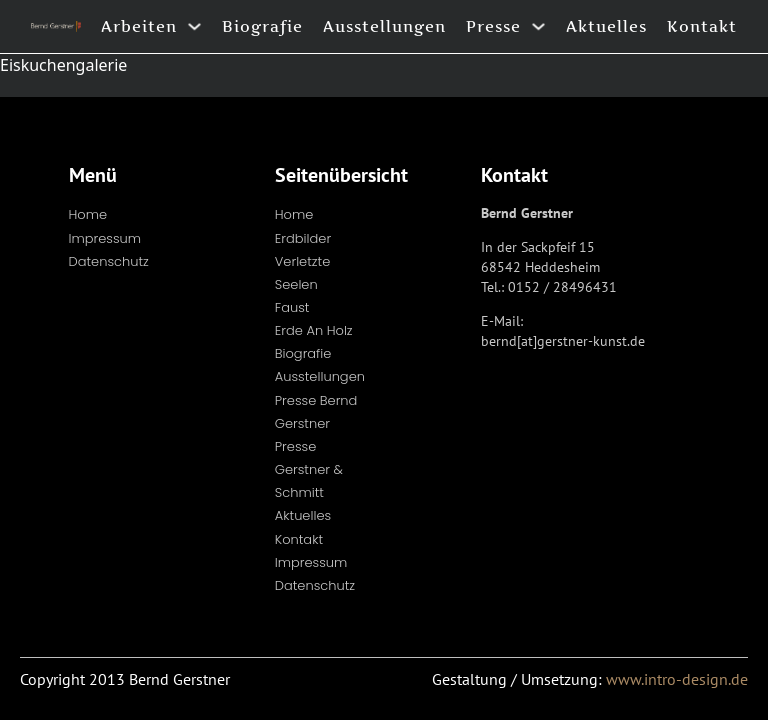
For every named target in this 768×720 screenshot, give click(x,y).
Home (88, 214)
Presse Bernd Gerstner (316, 412)
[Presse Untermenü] (538, 26)
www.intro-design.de (677, 679)
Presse (493, 26)
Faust (292, 307)
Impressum (105, 238)
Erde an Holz (314, 330)
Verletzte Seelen (303, 273)
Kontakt (702, 26)
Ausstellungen (384, 26)
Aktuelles (606, 26)
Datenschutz (109, 261)
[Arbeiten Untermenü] (194, 26)
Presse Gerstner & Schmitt (309, 469)
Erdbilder (303, 238)
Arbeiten (139, 26)
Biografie (262, 26)
